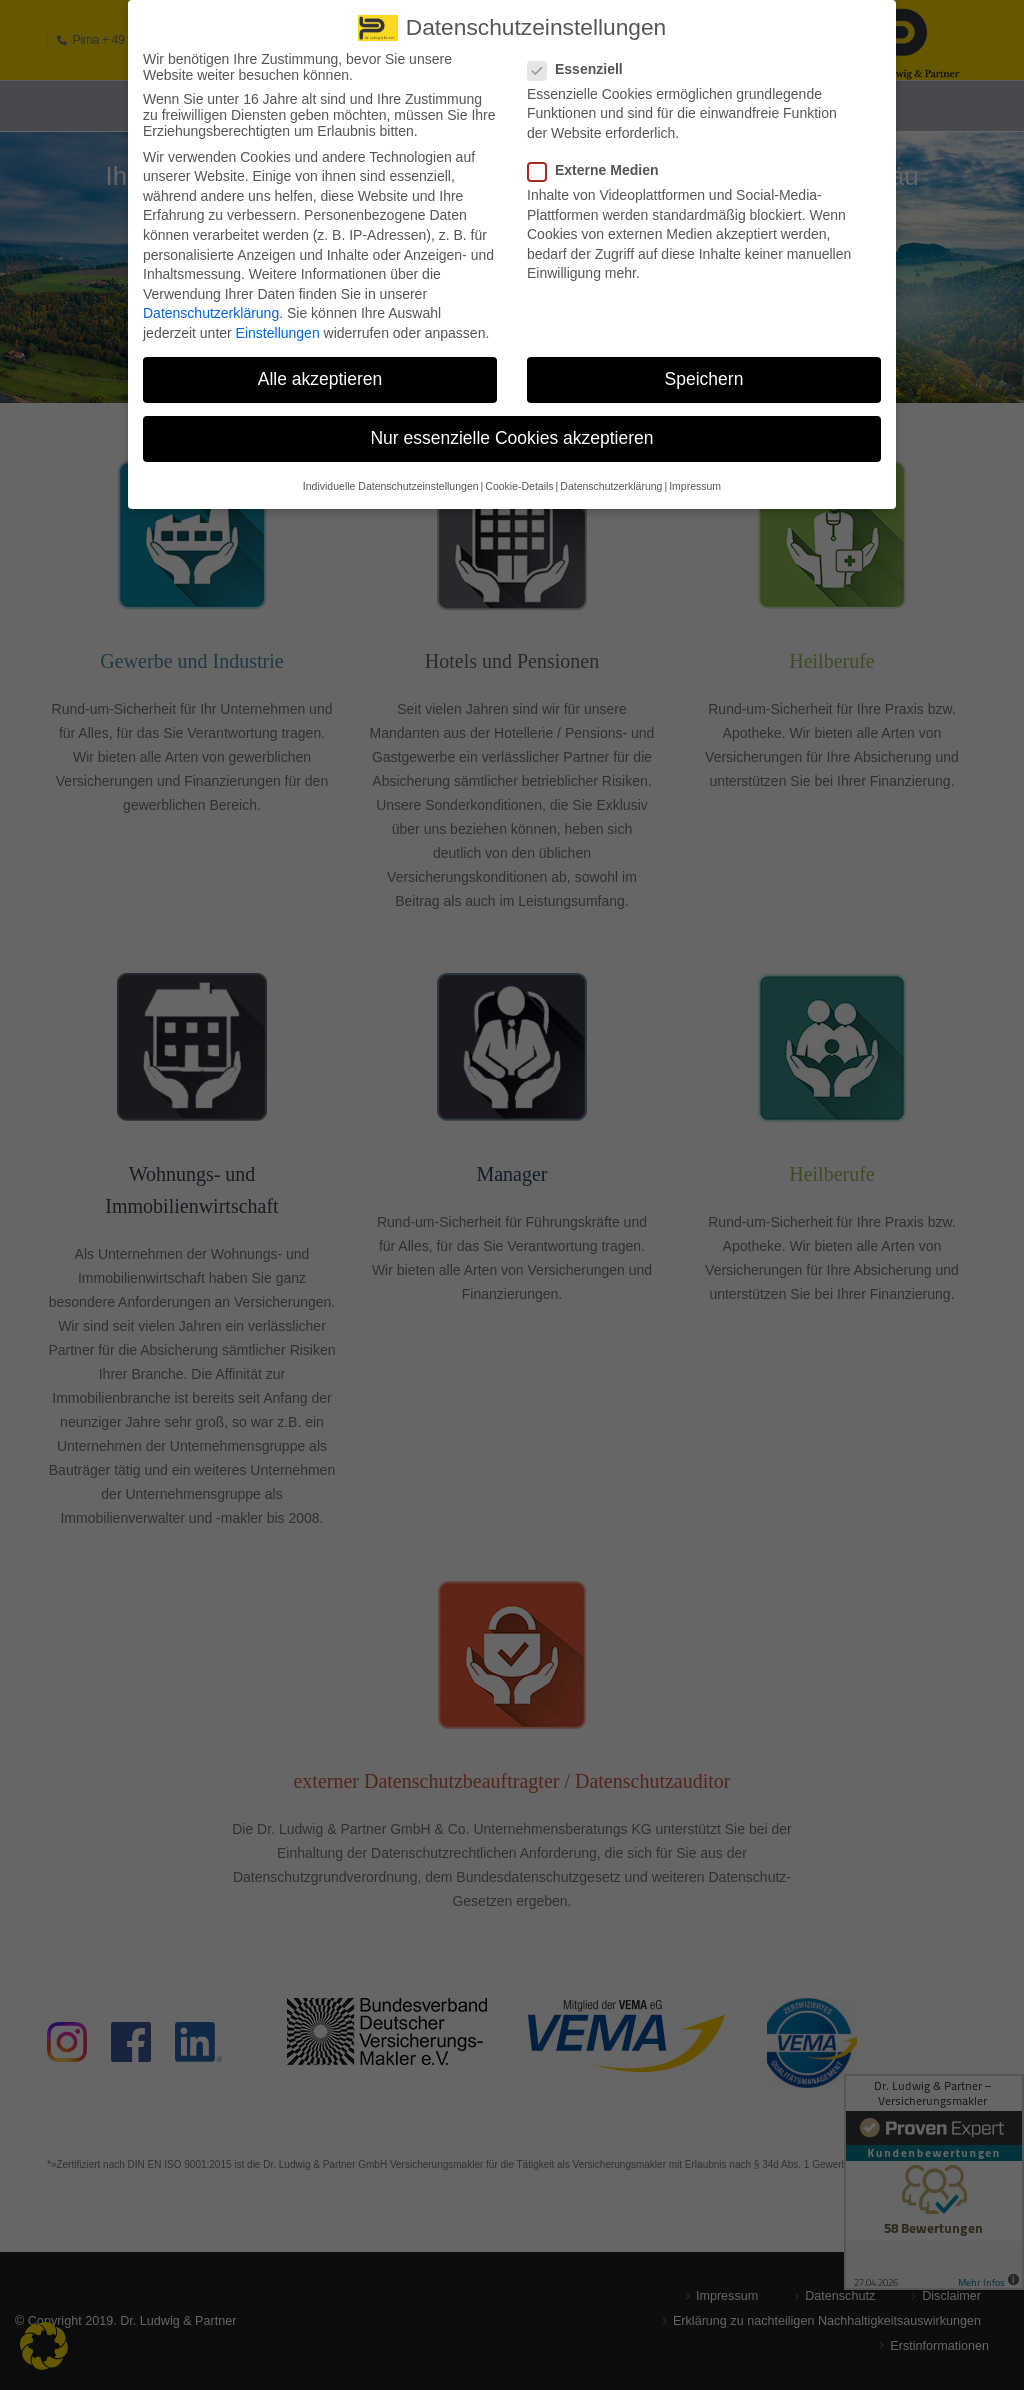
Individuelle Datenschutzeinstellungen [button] (391, 484)
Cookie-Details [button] (519, 484)
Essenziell (581, 67)
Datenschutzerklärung (211, 311)
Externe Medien (599, 168)
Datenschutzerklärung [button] (611, 484)
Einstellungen (278, 331)
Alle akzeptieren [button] (320, 377)
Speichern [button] (704, 377)
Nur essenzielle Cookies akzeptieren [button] (511, 436)
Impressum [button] (695, 484)
